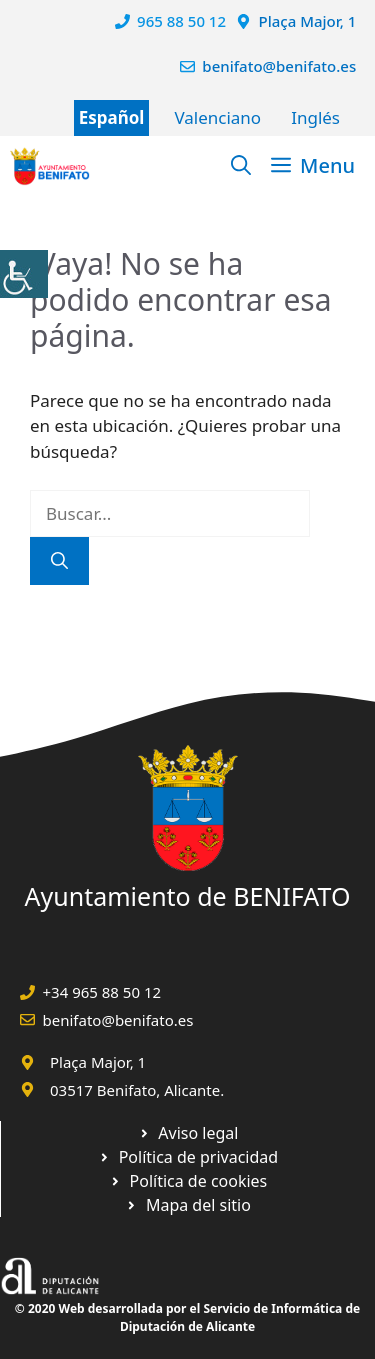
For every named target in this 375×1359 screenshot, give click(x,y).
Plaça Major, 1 (308, 21)
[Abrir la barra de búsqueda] (241, 166)
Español (112, 117)
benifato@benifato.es (279, 66)
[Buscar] (59, 561)
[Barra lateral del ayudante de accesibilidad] (24, 274)
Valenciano (217, 117)
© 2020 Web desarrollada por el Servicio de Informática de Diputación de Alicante (187, 1317)
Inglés (315, 117)
